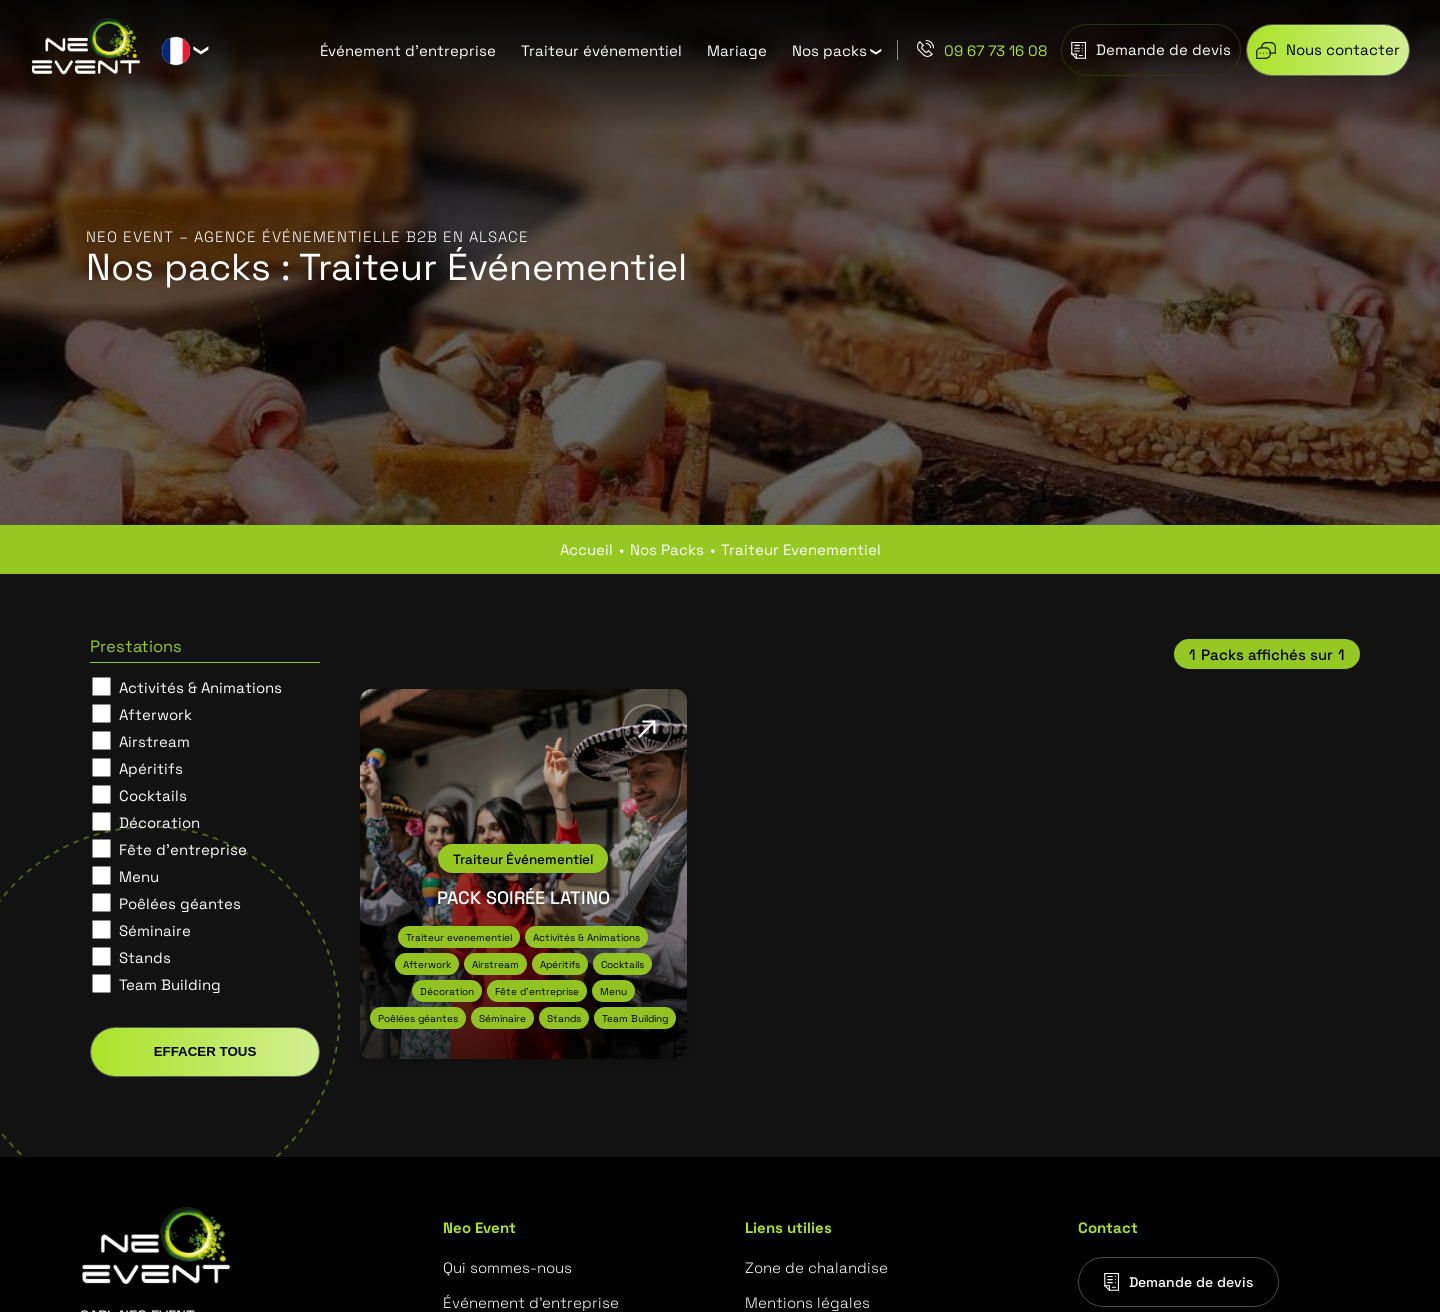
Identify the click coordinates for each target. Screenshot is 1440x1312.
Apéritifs (151, 768)
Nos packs (829, 50)
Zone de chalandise (816, 1267)
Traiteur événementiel (601, 50)
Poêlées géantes (180, 903)
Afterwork (155, 714)
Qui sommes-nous (507, 1267)
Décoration (159, 822)
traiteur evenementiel (801, 549)
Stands (145, 957)
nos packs (667, 549)
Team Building (170, 984)
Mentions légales (807, 1302)
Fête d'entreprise (183, 849)
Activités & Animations (200, 687)
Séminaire (155, 930)
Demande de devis (1178, 1281)
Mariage (737, 50)
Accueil (586, 549)
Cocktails (153, 795)
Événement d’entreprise (408, 50)
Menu (139, 876)
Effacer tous (205, 1051)
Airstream (154, 741)
